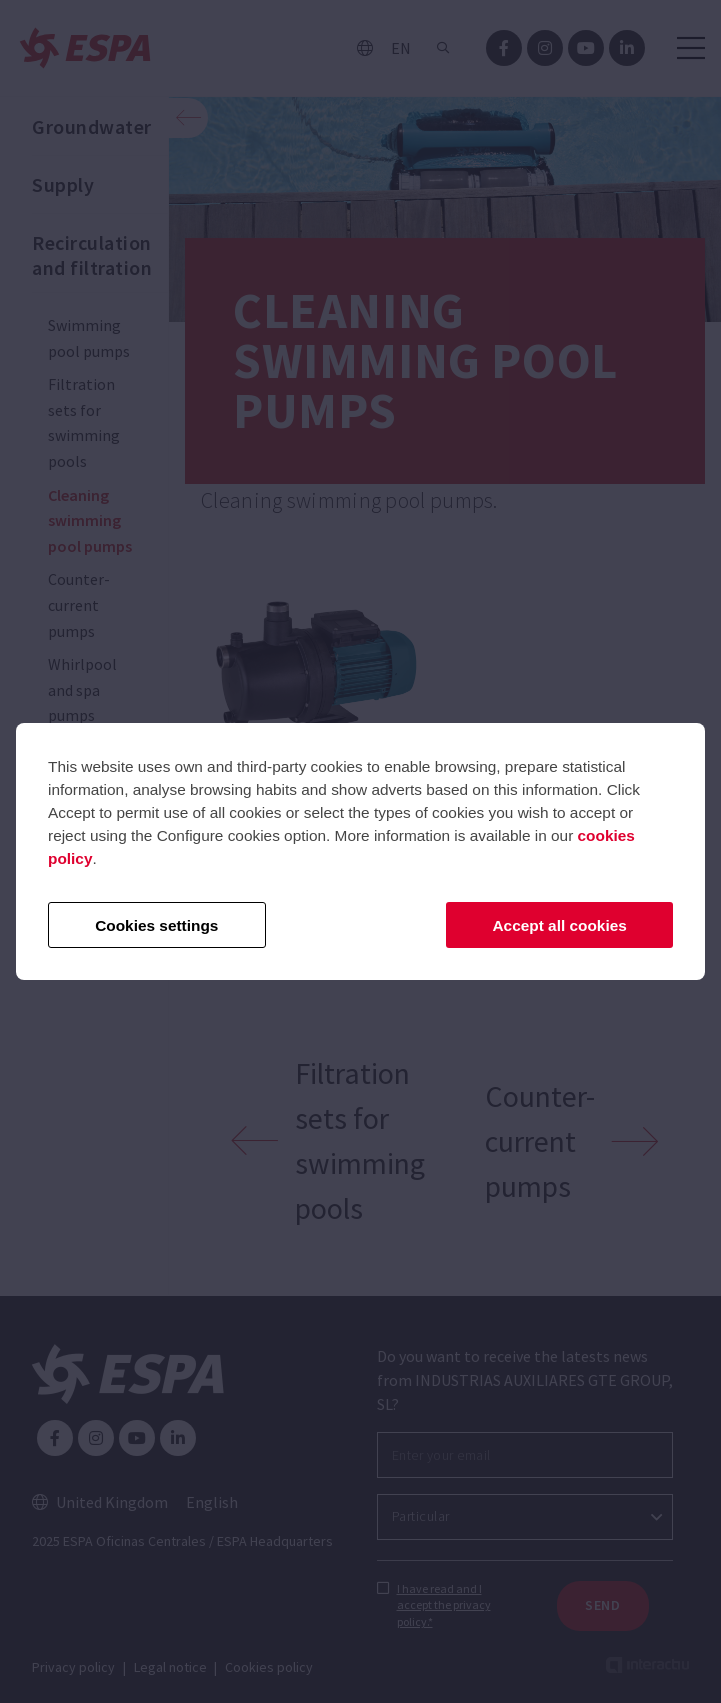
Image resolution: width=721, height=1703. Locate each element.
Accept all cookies (560, 925)
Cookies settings (156, 925)
